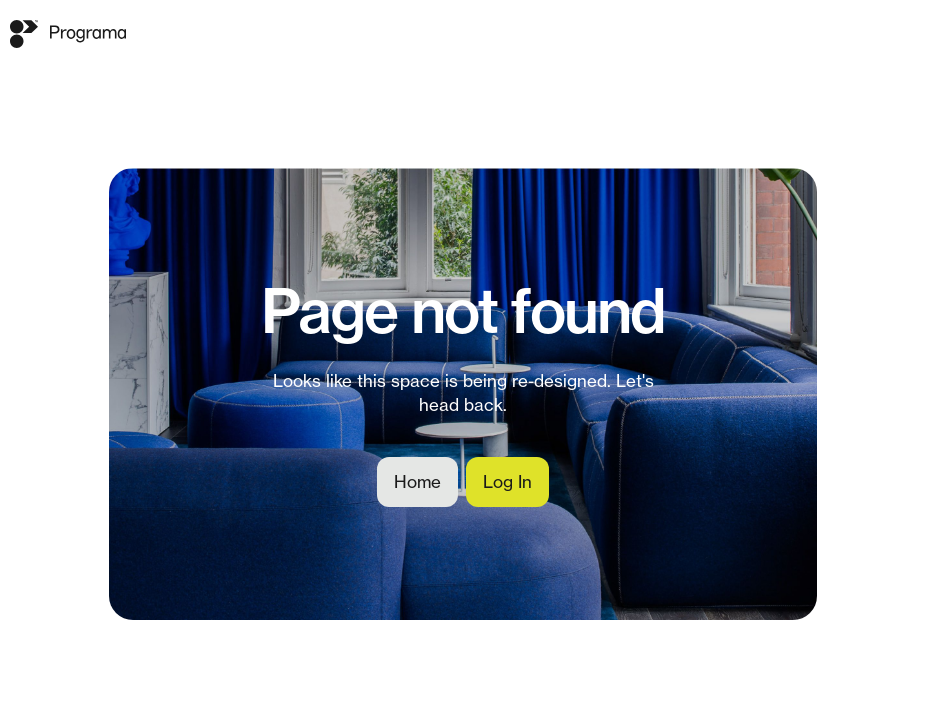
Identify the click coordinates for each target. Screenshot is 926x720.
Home (417, 481)
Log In (507, 481)
